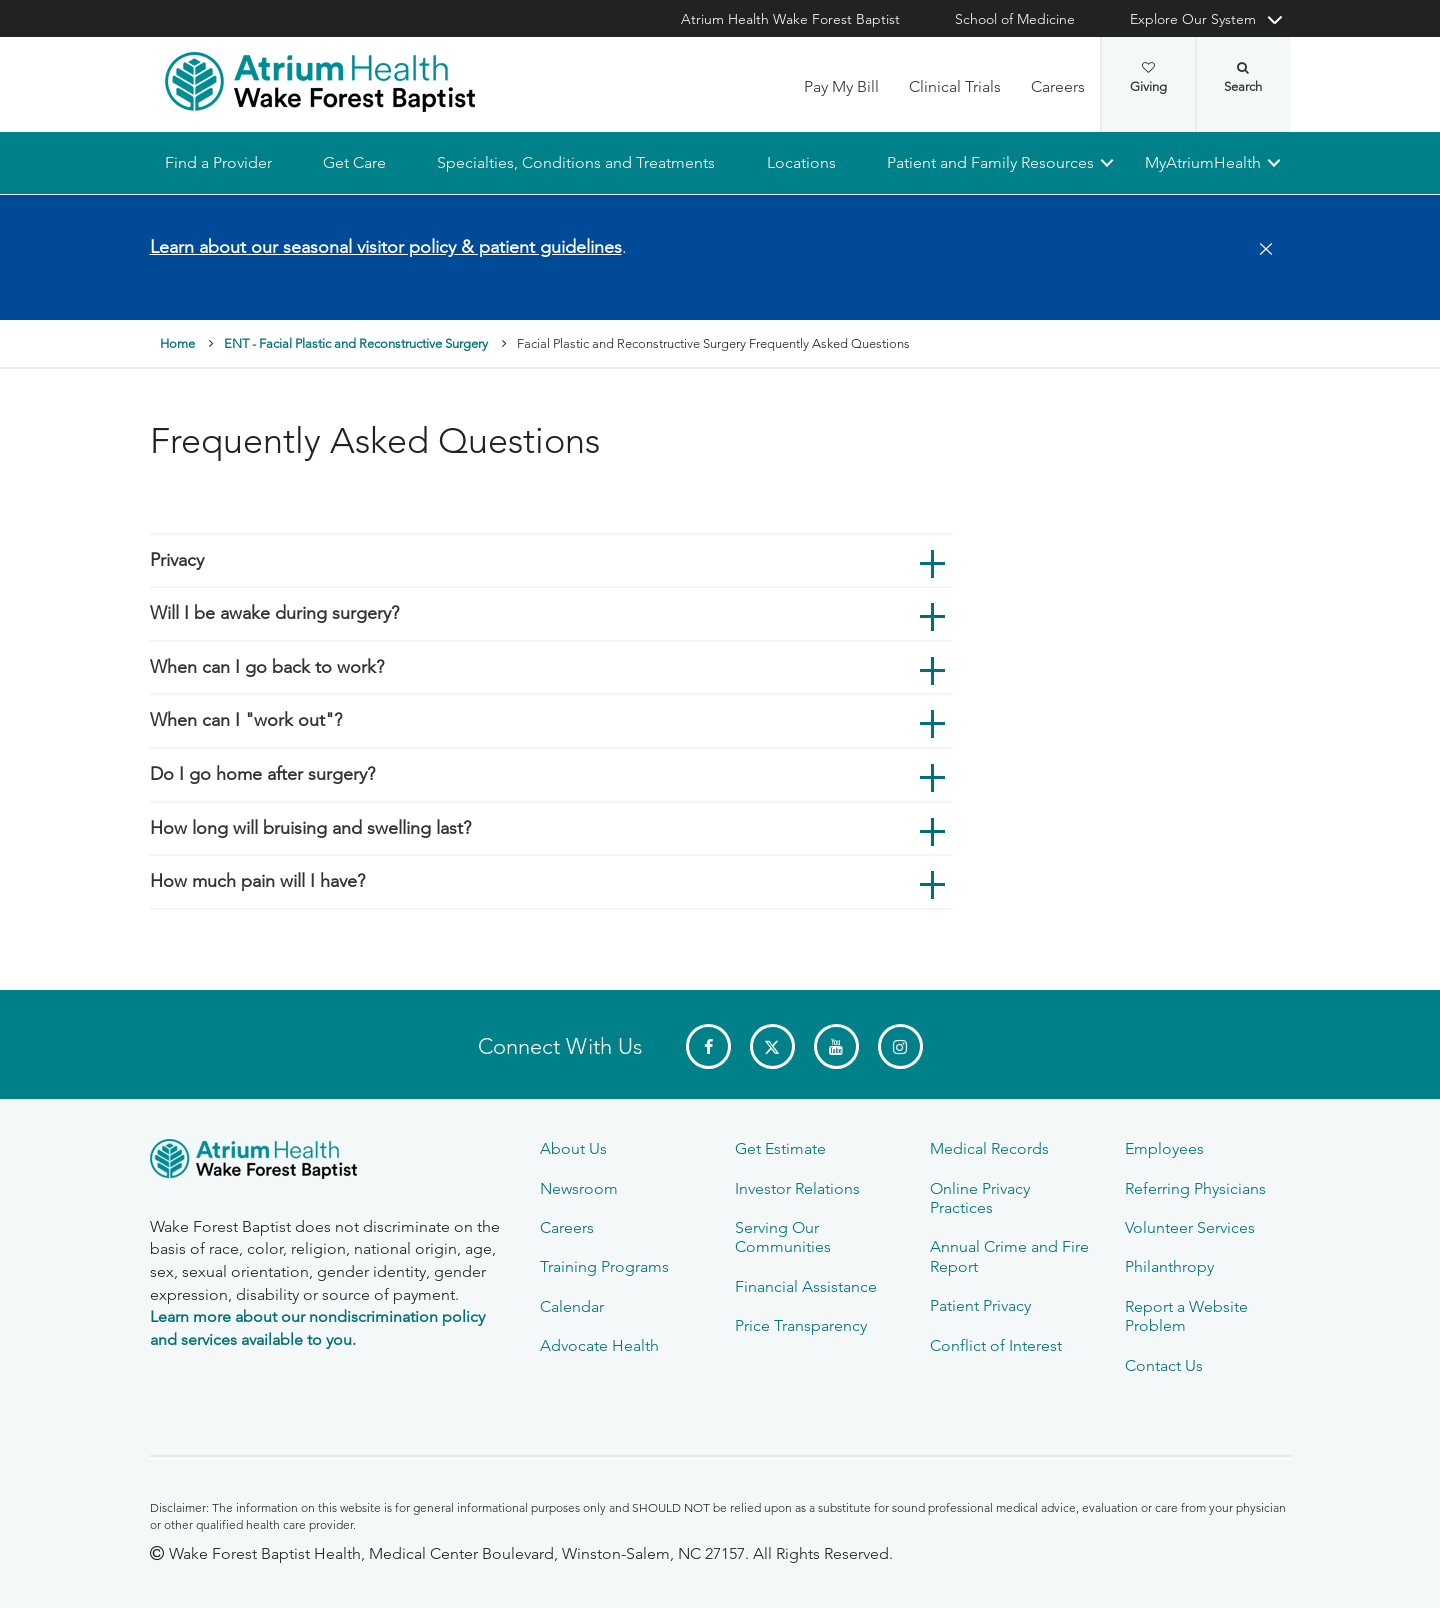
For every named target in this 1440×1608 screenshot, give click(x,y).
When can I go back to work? (267, 667)
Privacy (177, 560)
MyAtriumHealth (1203, 162)
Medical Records (989, 1148)
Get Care (354, 162)
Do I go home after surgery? (262, 774)
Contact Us (1164, 1365)
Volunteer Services (1190, 1227)
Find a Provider (218, 162)
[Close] (1260, 250)
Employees (1164, 1148)
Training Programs (604, 1266)
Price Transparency (801, 1325)
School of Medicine (1015, 19)
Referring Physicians (1195, 1188)
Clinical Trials (955, 86)
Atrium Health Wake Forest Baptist (790, 19)
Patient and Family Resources (989, 162)
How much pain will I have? (257, 882)
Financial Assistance (806, 1286)
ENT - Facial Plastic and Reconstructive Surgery (356, 344)
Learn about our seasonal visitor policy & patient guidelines (386, 247)
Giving (1148, 78)
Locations (800, 162)
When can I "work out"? (246, 721)
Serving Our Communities (783, 1237)
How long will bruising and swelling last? (310, 828)
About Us (573, 1148)
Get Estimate (780, 1148)
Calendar (572, 1306)
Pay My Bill (841, 86)
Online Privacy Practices (980, 1198)
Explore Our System (1193, 19)
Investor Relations (797, 1188)
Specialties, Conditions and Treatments (576, 162)
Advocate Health (599, 1345)
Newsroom (579, 1188)
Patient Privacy (980, 1305)
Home (177, 344)
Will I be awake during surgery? (274, 614)
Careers (1058, 86)
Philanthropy (1169, 1266)
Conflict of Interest (996, 1345)
